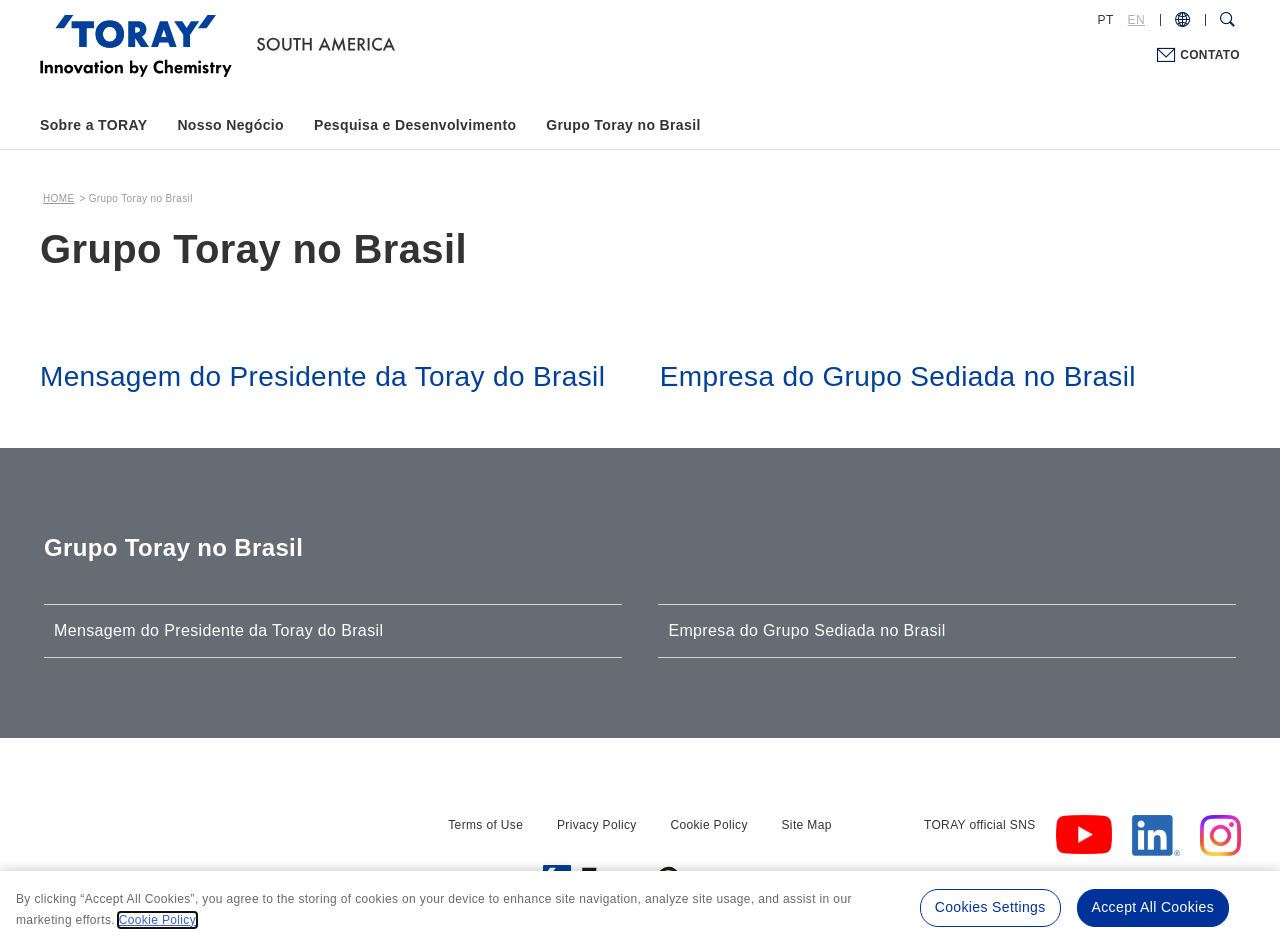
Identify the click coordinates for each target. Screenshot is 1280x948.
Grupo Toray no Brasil (623, 125)
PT (1106, 20)
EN (1136, 20)
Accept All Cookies (1153, 907)
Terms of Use (485, 825)
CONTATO (1210, 55)
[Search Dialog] (1227, 20)
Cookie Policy (708, 825)
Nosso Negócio (230, 125)
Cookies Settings (990, 907)
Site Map (807, 825)
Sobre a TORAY (93, 125)
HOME (58, 198)
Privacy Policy (597, 825)
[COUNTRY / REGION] (1182, 20)
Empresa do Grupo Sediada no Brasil (806, 630)
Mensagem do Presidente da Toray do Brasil (218, 630)
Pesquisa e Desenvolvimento (415, 125)
